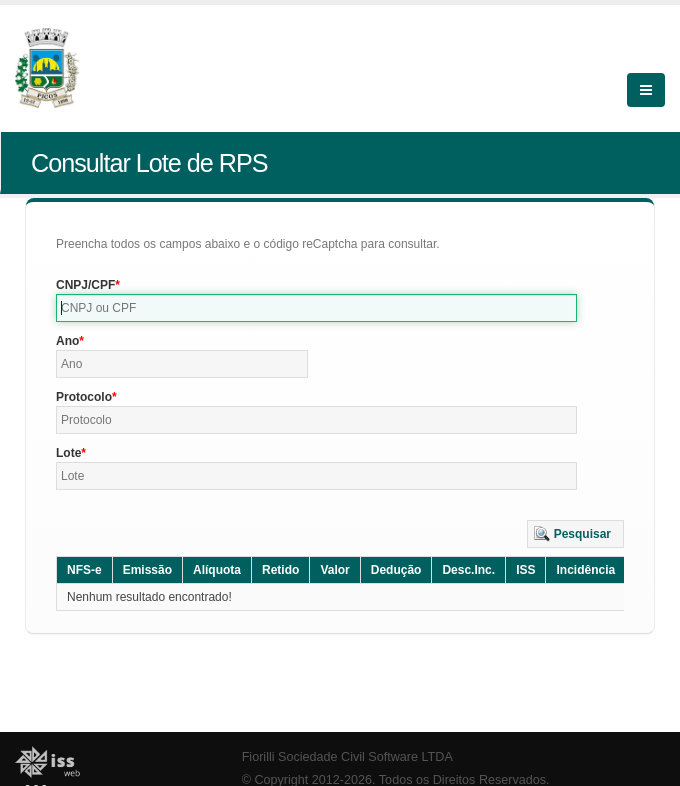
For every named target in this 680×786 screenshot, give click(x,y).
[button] (575, 534)
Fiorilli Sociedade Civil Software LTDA (347, 757)
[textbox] (316, 308)
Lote (68, 453)
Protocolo (84, 397)
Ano (67, 341)
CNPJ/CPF (85, 285)
